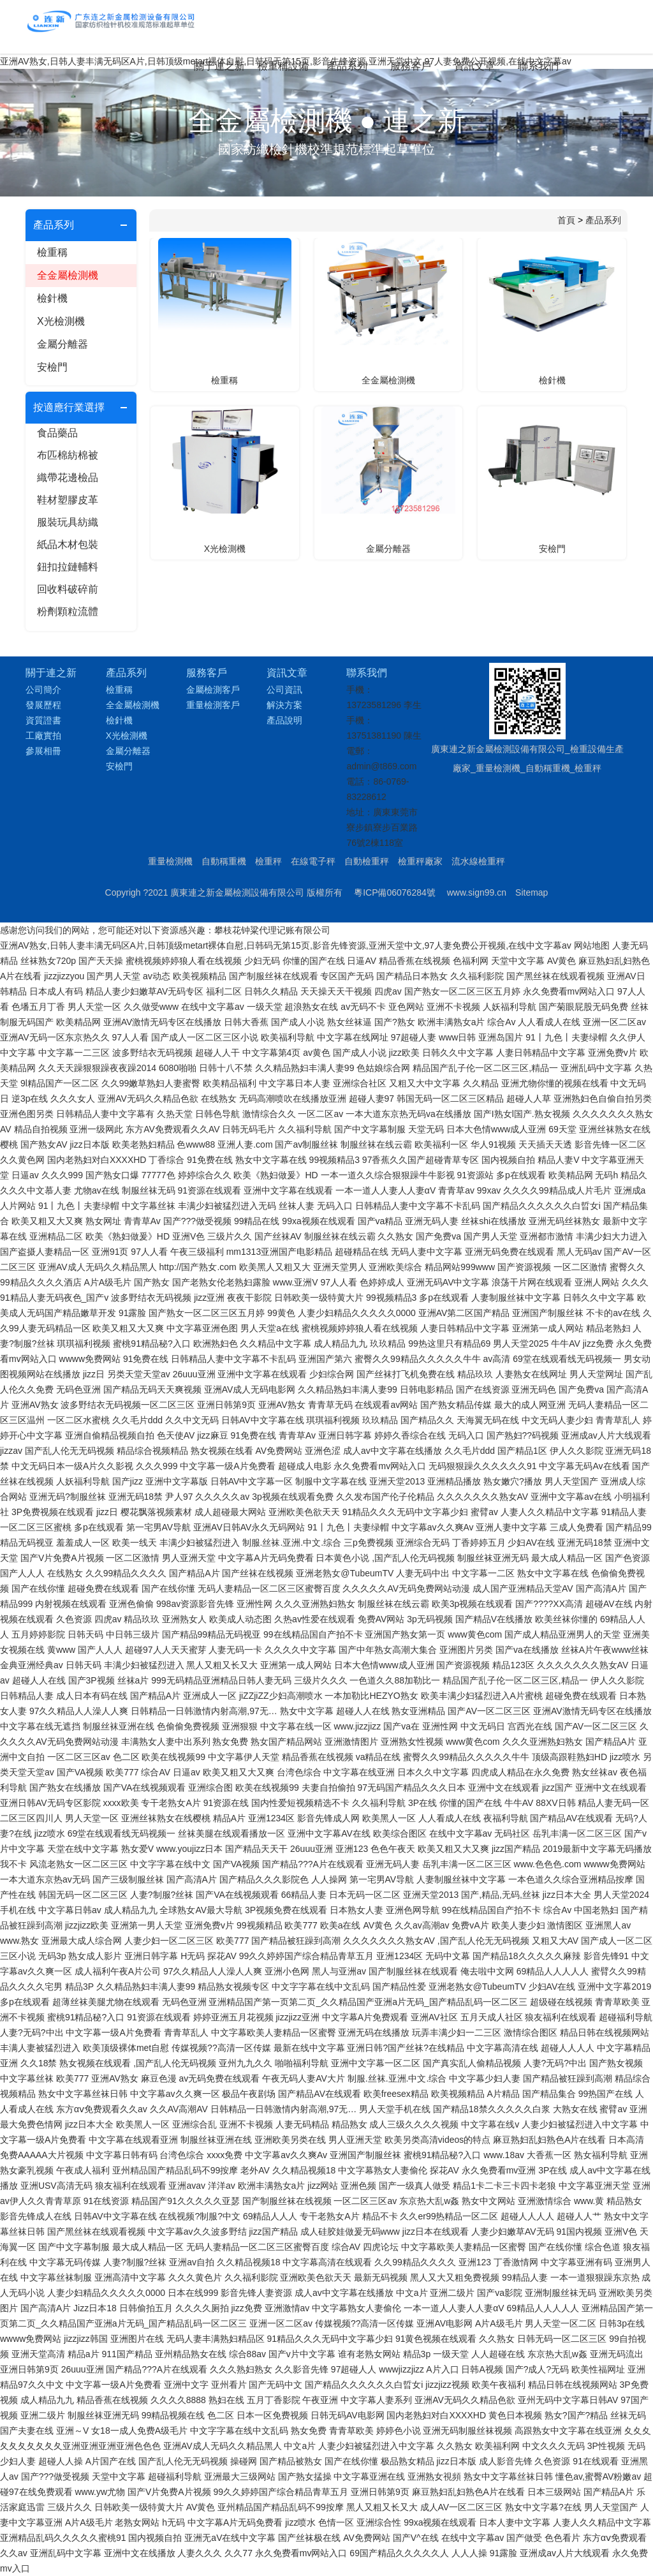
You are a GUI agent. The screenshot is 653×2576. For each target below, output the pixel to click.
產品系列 (346, 66)
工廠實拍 (43, 735)
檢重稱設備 (283, 66)
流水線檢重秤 (478, 861)
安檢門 (52, 367)
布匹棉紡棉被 (67, 455)
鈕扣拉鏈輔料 (67, 566)
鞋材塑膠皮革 (67, 499)
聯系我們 (538, 66)
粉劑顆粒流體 (67, 611)
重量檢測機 (170, 861)
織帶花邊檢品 (67, 477)
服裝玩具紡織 (67, 522)
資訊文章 (474, 66)
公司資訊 (284, 690)
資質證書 (43, 720)
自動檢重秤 (366, 861)
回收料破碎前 (67, 589)
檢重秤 (268, 861)
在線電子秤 (313, 861)
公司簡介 (43, 690)
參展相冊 (43, 751)
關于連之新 (219, 66)
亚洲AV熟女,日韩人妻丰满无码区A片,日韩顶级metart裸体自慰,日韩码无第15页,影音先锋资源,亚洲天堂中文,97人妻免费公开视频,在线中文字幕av (285, 945)
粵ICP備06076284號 (395, 892)
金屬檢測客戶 (213, 690)
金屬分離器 (62, 344)
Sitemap (531, 892)
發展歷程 (43, 705)
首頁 (566, 220)
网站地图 (592, 945)
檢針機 (52, 298)
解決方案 (284, 705)
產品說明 (284, 720)
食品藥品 (57, 432)
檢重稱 (52, 252)
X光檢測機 (61, 321)
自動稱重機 (224, 861)
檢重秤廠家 (420, 861)
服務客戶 (410, 66)
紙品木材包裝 (67, 544)
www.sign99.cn (476, 892)
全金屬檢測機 (67, 275)
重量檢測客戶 (213, 705)
